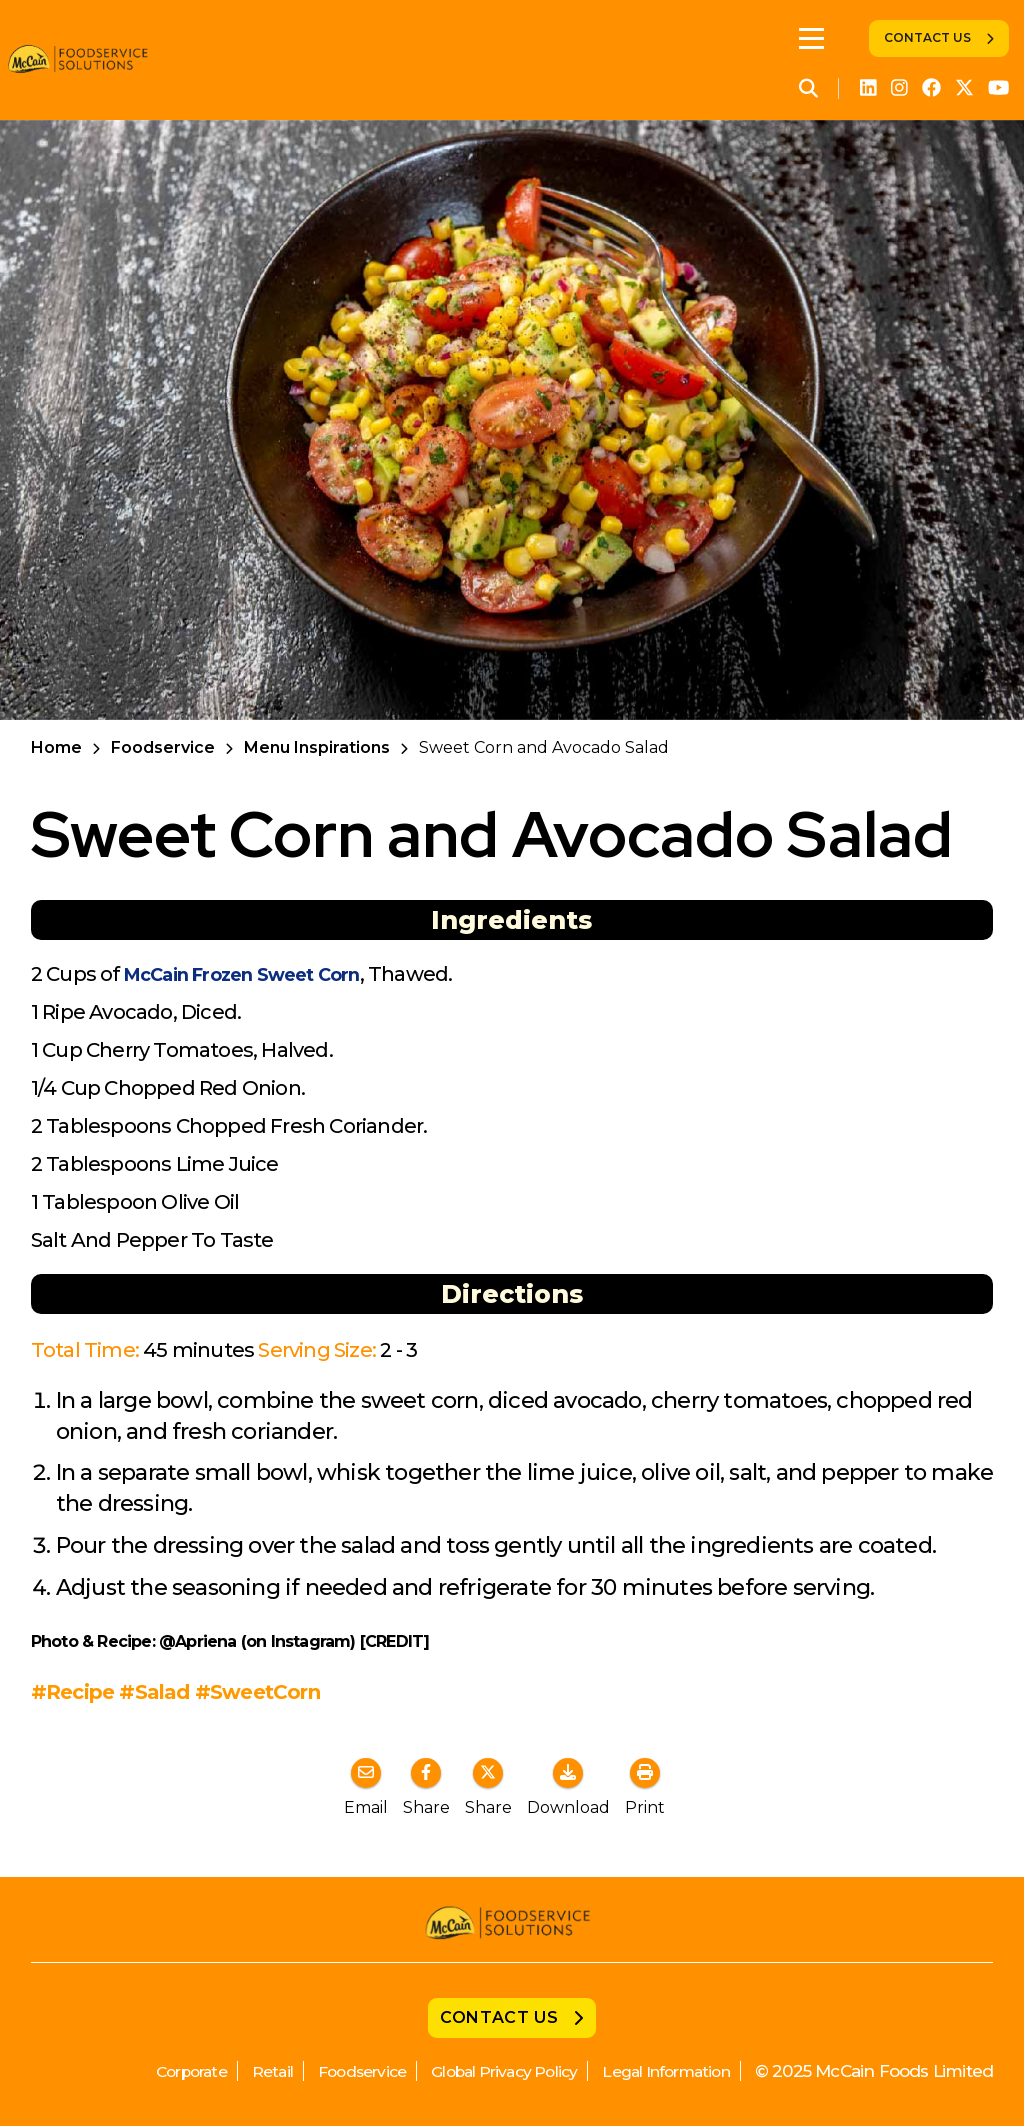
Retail (222, 2071)
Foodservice (163, 747)
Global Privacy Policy (477, 2071)
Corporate (134, 2071)
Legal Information (657, 2071)
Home (56, 747)
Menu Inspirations (317, 747)
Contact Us (927, 37)
